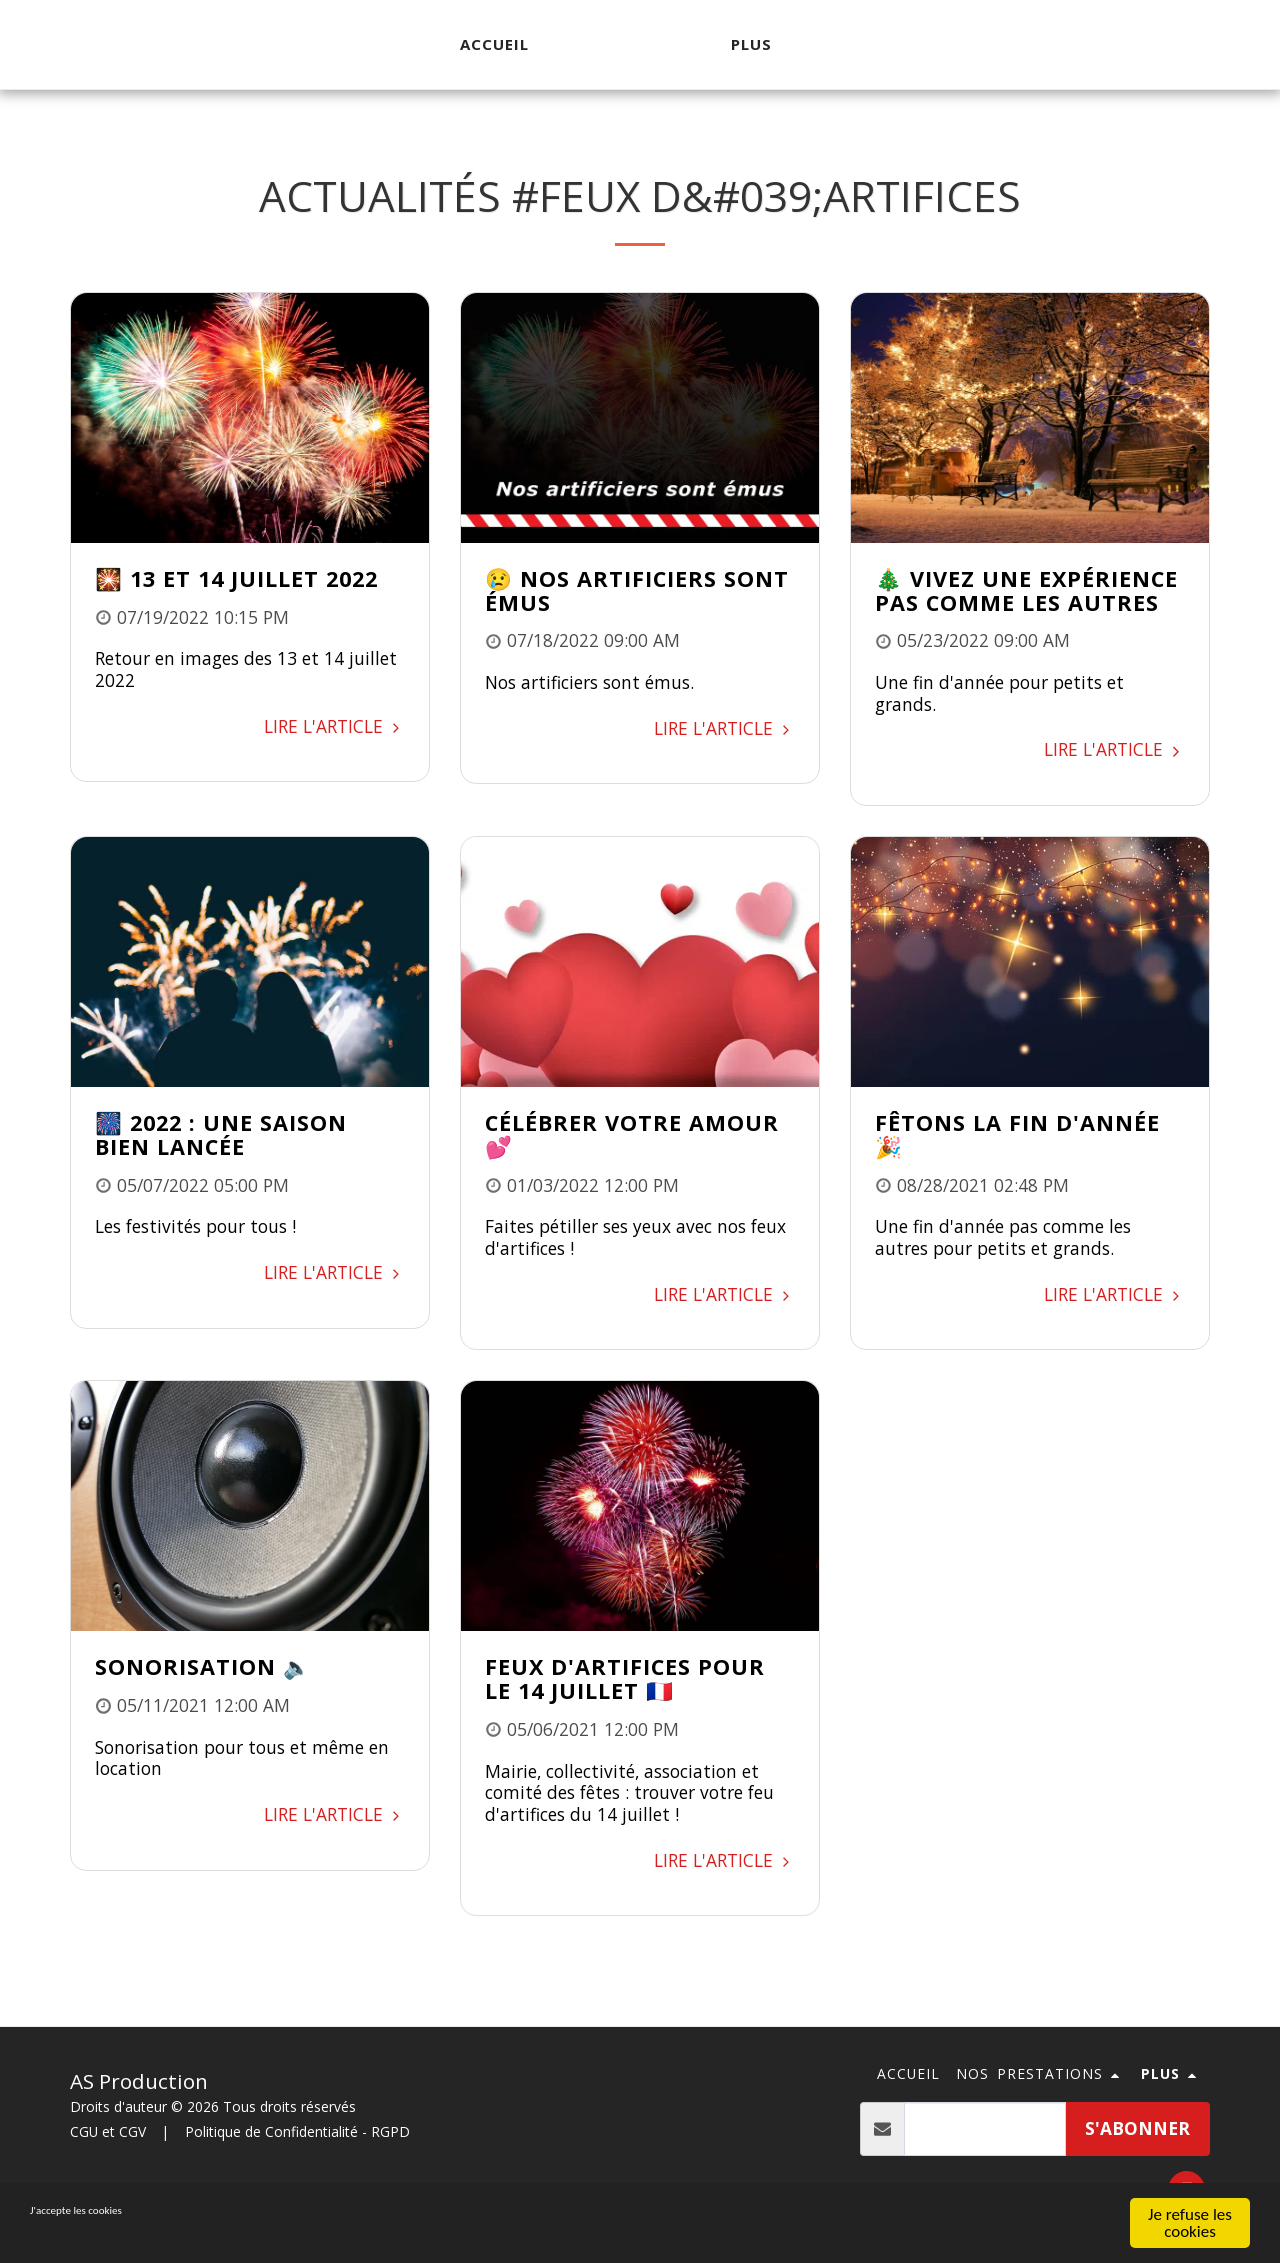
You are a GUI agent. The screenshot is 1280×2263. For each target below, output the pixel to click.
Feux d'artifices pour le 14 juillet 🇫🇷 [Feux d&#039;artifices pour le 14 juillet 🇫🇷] (625, 1678)
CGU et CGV (108, 2131)
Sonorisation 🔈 (203, 1666)
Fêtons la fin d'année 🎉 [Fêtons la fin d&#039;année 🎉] (1017, 1134)
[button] (1040, 2074)
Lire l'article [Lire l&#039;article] (334, 726)
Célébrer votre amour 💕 (632, 1134)
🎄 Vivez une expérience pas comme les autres (1026, 590)
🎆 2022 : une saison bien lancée (221, 1134)
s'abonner (1137, 2128)
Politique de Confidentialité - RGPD (297, 2131)
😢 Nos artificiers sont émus (637, 590)
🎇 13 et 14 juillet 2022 (236, 578)
